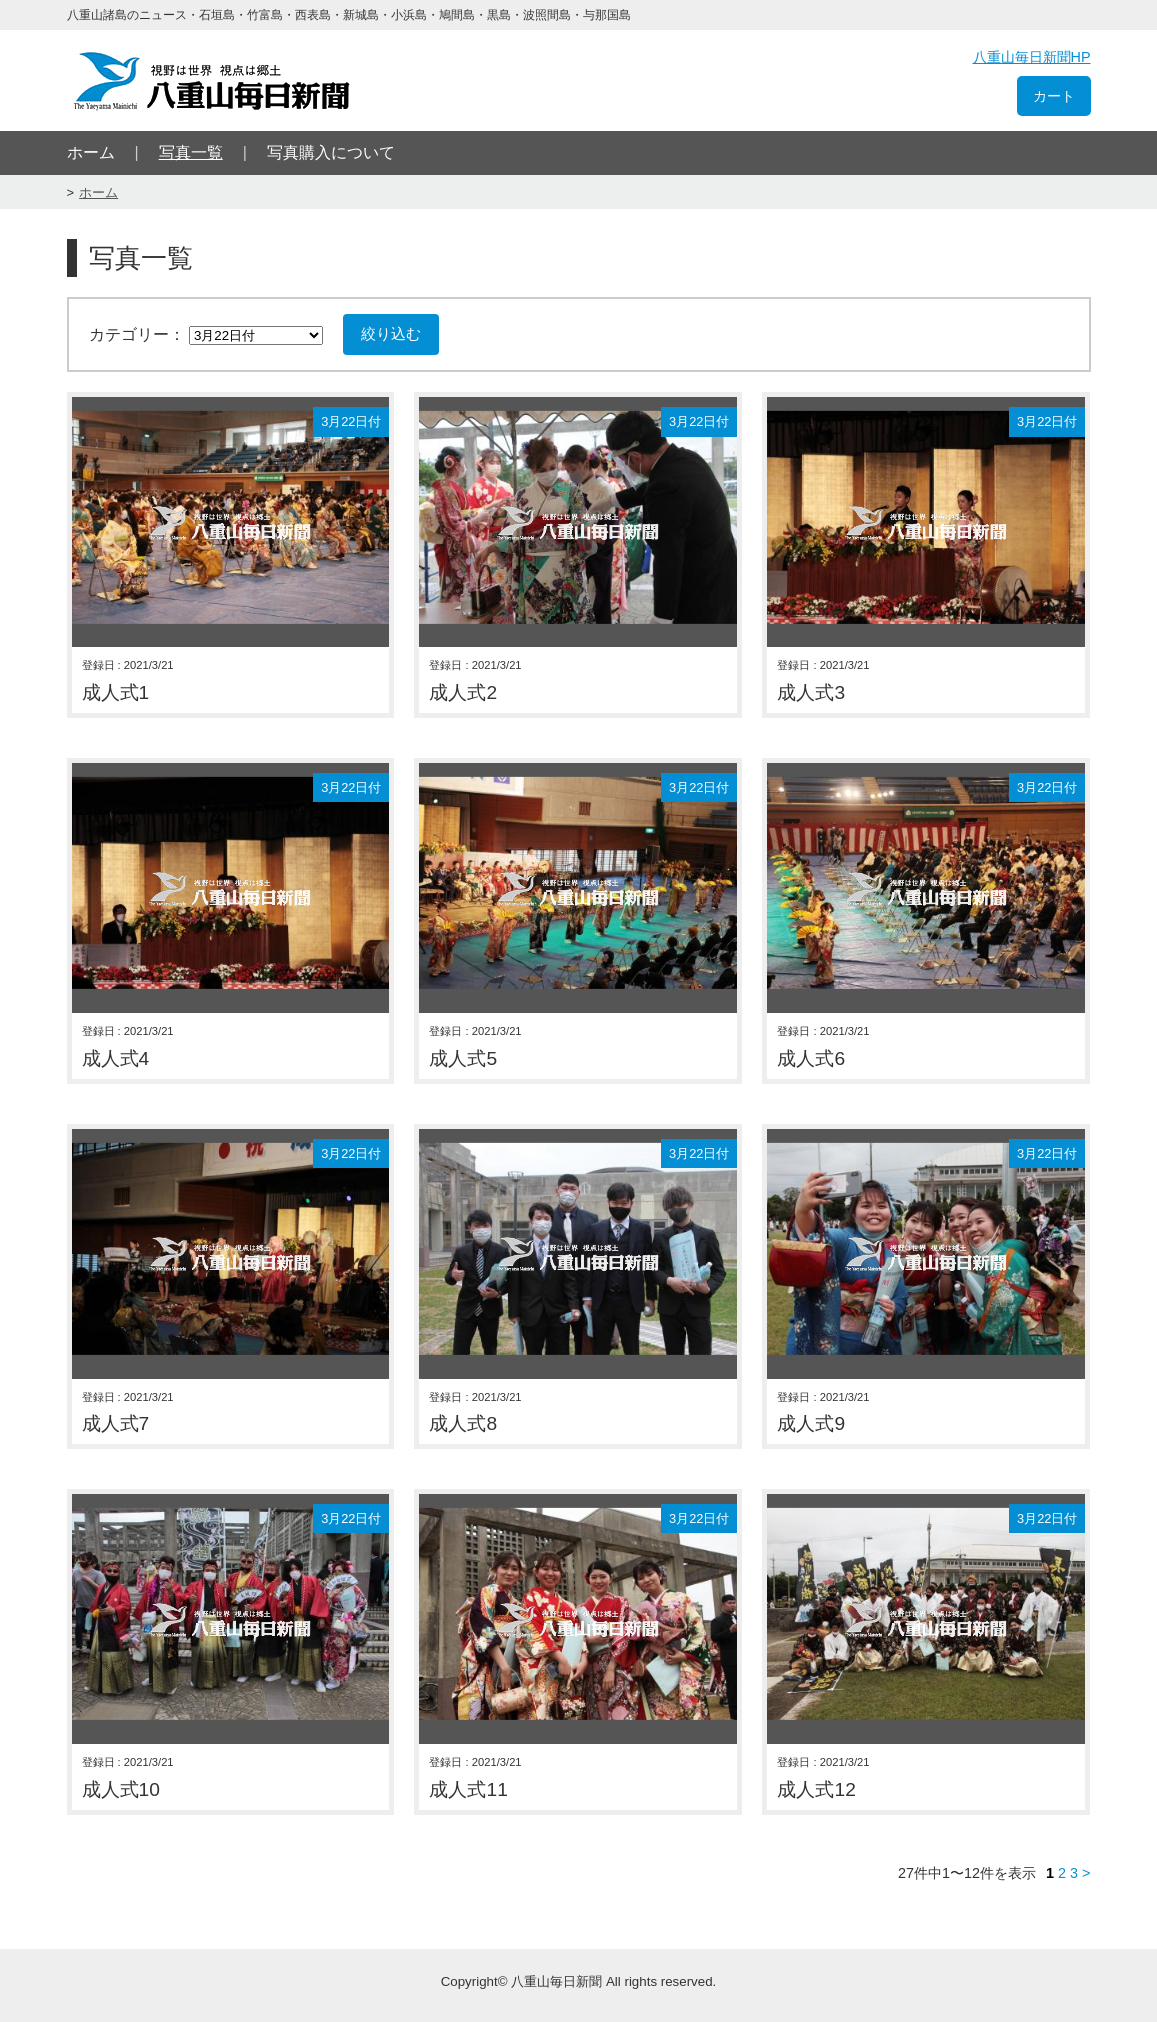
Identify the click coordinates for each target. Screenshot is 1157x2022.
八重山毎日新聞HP (1032, 57)
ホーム (91, 152)
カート (1054, 96)
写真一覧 (191, 152)
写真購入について (331, 152)
